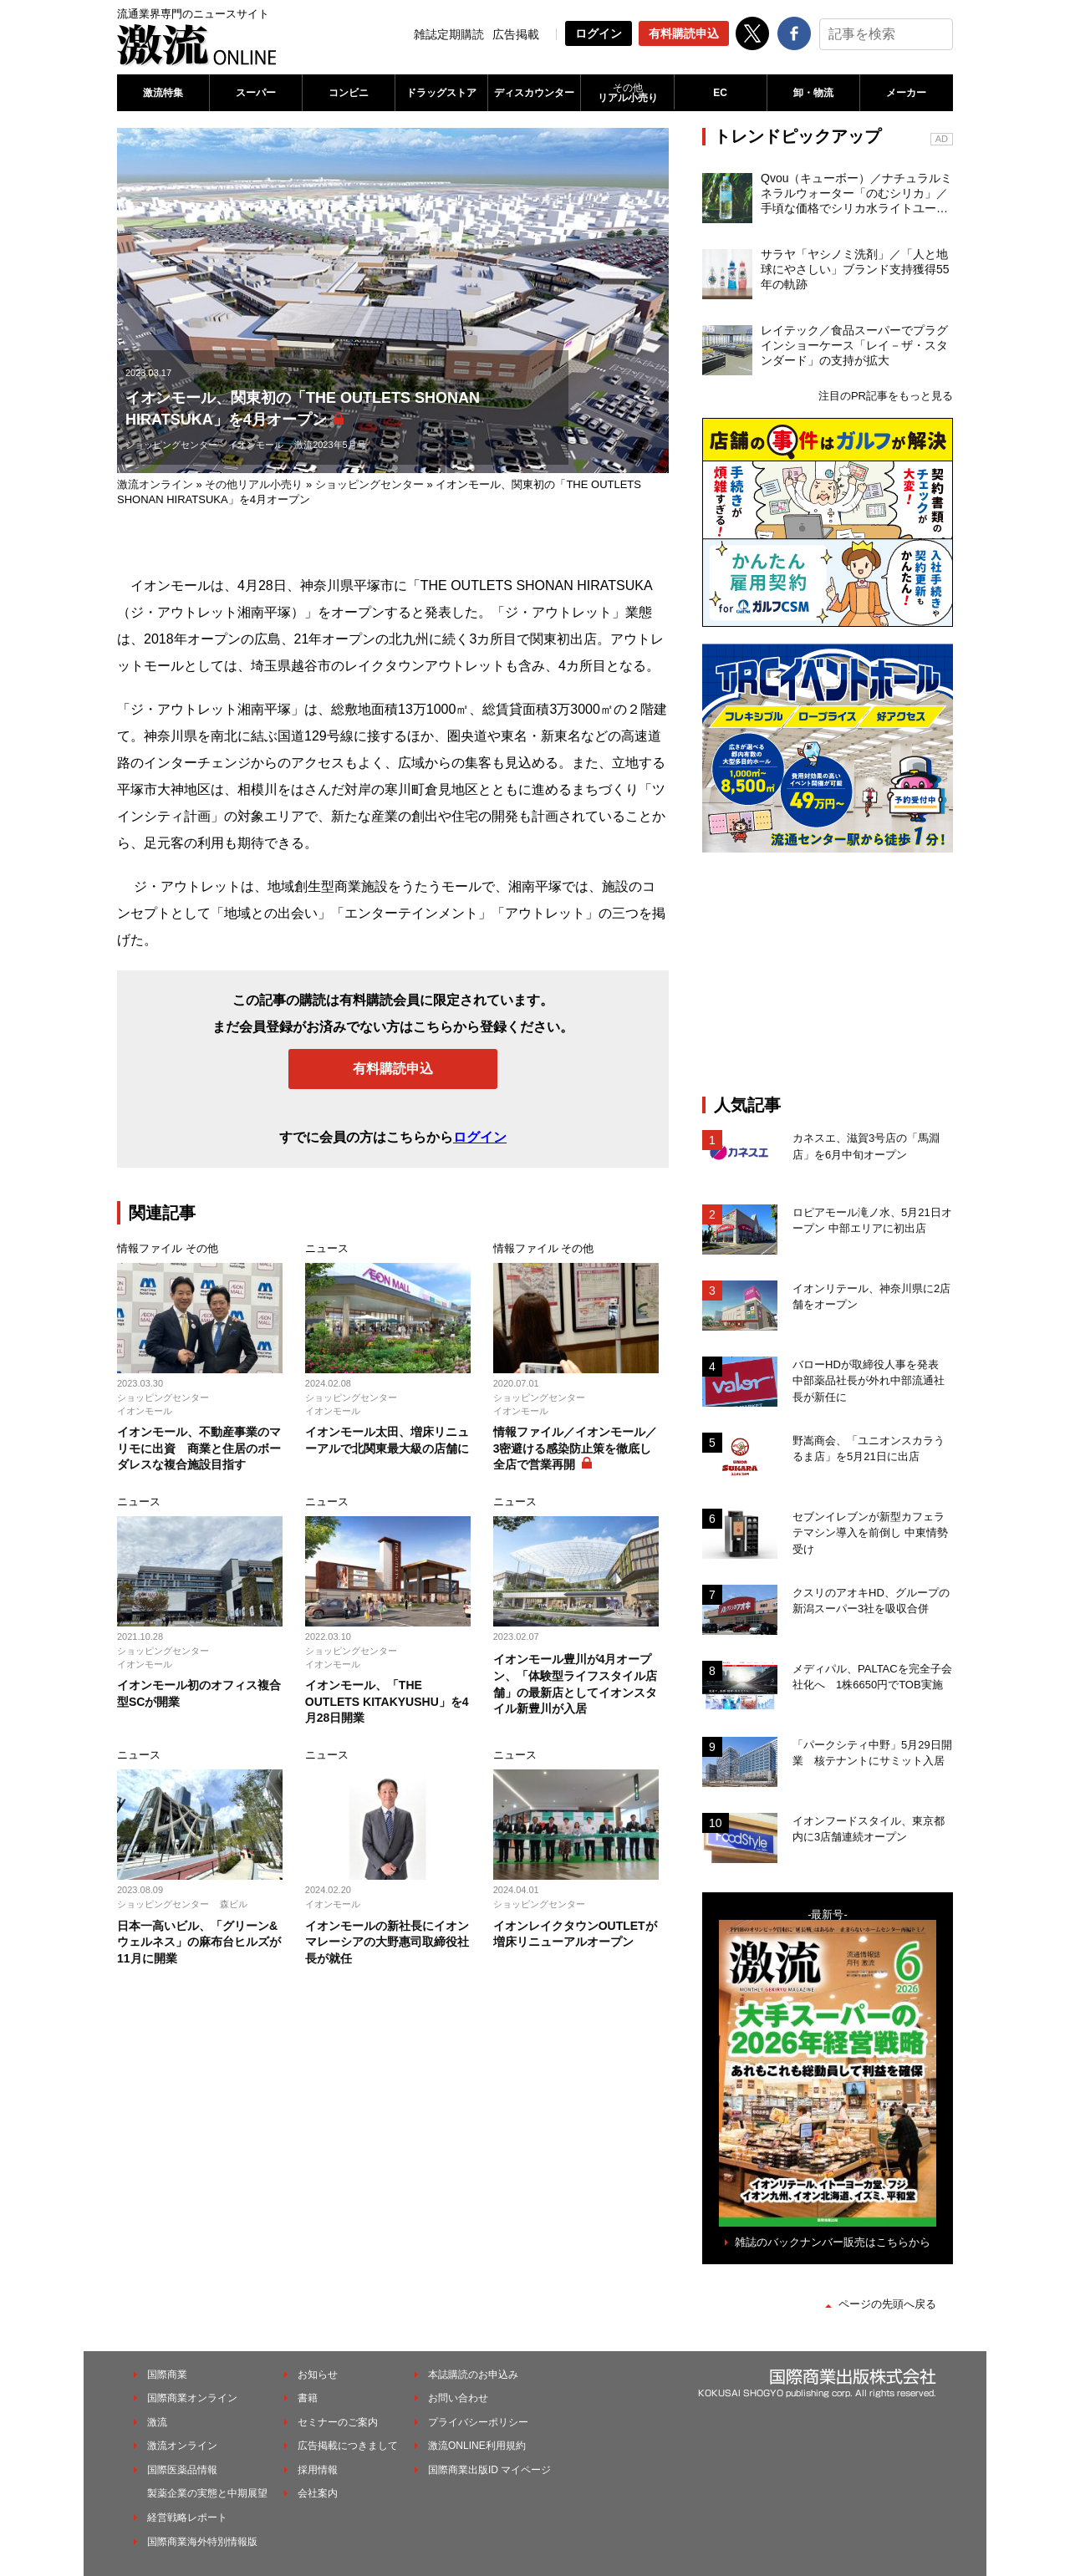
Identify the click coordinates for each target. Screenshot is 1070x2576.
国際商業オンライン (192, 2398)
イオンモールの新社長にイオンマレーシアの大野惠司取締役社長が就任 (387, 1942)
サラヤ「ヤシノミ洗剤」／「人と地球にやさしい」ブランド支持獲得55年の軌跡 (855, 269)
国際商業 (167, 2375)
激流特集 (163, 93)
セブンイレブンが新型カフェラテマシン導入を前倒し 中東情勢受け (870, 1532)
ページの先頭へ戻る (887, 2304)
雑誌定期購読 (449, 34)
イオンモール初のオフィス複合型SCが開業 (199, 1693)
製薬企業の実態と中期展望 (207, 2493)
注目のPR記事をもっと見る (885, 395)
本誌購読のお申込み (473, 2375)
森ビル (233, 1904)
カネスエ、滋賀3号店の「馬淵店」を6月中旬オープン (866, 1146)
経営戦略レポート (187, 2517)
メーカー (906, 93)
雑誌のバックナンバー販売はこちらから (832, 2242)
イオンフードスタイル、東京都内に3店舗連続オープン (868, 1829)
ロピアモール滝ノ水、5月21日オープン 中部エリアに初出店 (872, 1220)
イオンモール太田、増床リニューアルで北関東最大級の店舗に (387, 1440)
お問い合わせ (458, 2398)
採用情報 (318, 2470)
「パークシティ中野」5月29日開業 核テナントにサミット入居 (872, 1753)
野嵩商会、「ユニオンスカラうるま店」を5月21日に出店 (868, 1449)
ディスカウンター (534, 93)
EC (720, 93)
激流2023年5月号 (330, 445)
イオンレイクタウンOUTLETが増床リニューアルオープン (575, 1934)
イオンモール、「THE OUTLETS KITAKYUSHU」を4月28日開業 (387, 1701)
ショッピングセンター (171, 445)
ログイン (598, 33)
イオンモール (255, 445)
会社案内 (318, 2493)
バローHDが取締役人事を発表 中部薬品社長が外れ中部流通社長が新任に (871, 1380)
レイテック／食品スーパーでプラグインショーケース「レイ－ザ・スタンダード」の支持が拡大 (854, 345)
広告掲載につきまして (348, 2446)
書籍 (308, 2398)
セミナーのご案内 (338, 2422)
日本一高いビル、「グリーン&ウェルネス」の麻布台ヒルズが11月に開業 (199, 1942)
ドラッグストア (441, 93)
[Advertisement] (827, 973)
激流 (157, 2422)
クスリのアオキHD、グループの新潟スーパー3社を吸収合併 (871, 1601)
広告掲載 (515, 34)
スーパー (256, 93)
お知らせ (318, 2375)
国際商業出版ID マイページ (489, 2470)
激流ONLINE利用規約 (477, 2446)
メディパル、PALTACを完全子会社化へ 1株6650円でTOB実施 (872, 1677)
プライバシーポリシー (478, 2422)
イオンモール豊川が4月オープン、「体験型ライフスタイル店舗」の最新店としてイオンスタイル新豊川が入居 (575, 1683)
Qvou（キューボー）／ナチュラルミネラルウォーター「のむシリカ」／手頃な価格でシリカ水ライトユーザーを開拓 (856, 193)
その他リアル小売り (254, 484)
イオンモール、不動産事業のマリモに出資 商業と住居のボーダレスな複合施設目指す (199, 1448)
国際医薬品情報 (182, 2470)
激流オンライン (155, 484)
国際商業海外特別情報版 (202, 2542)
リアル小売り (627, 93)
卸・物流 (813, 93)
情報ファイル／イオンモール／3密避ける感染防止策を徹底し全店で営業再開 (575, 1448)
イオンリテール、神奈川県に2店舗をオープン (871, 1296)
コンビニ (349, 93)
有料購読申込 (684, 33)
